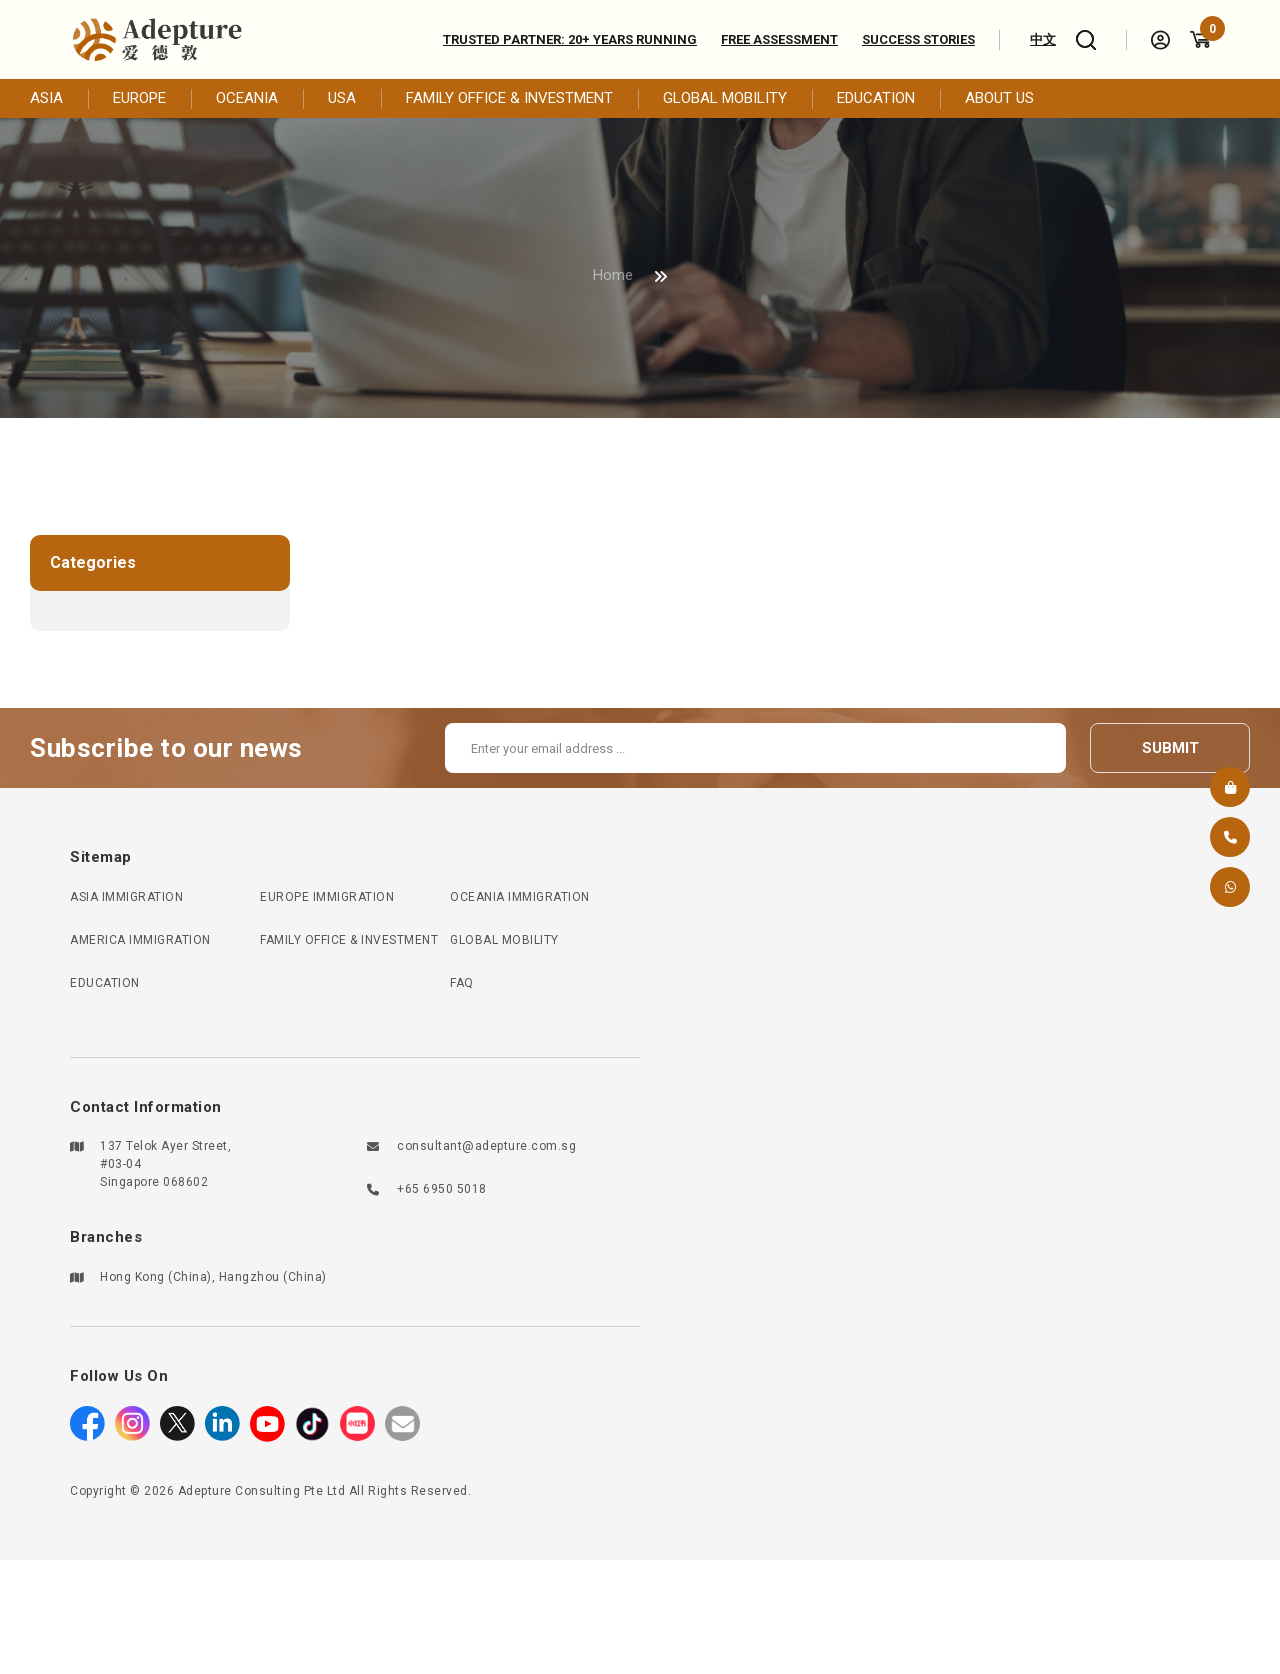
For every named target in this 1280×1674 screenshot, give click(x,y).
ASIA (46, 98)
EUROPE (139, 98)
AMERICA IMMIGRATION (140, 940)
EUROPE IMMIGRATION (327, 897)
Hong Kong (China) (156, 1277)
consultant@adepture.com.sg (486, 1146)
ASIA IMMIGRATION (126, 897)
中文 (1043, 39)
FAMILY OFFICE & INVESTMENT (509, 98)
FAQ (462, 983)
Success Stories (918, 39)
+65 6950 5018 (442, 1189)
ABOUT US (999, 98)
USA (342, 98)
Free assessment (779, 39)
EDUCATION (876, 98)
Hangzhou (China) (273, 1277)
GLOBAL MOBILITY (725, 98)
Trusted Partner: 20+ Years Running (570, 39)
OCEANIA (247, 98)
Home (613, 275)
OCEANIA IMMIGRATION (520, 897)
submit (1170, 748)
